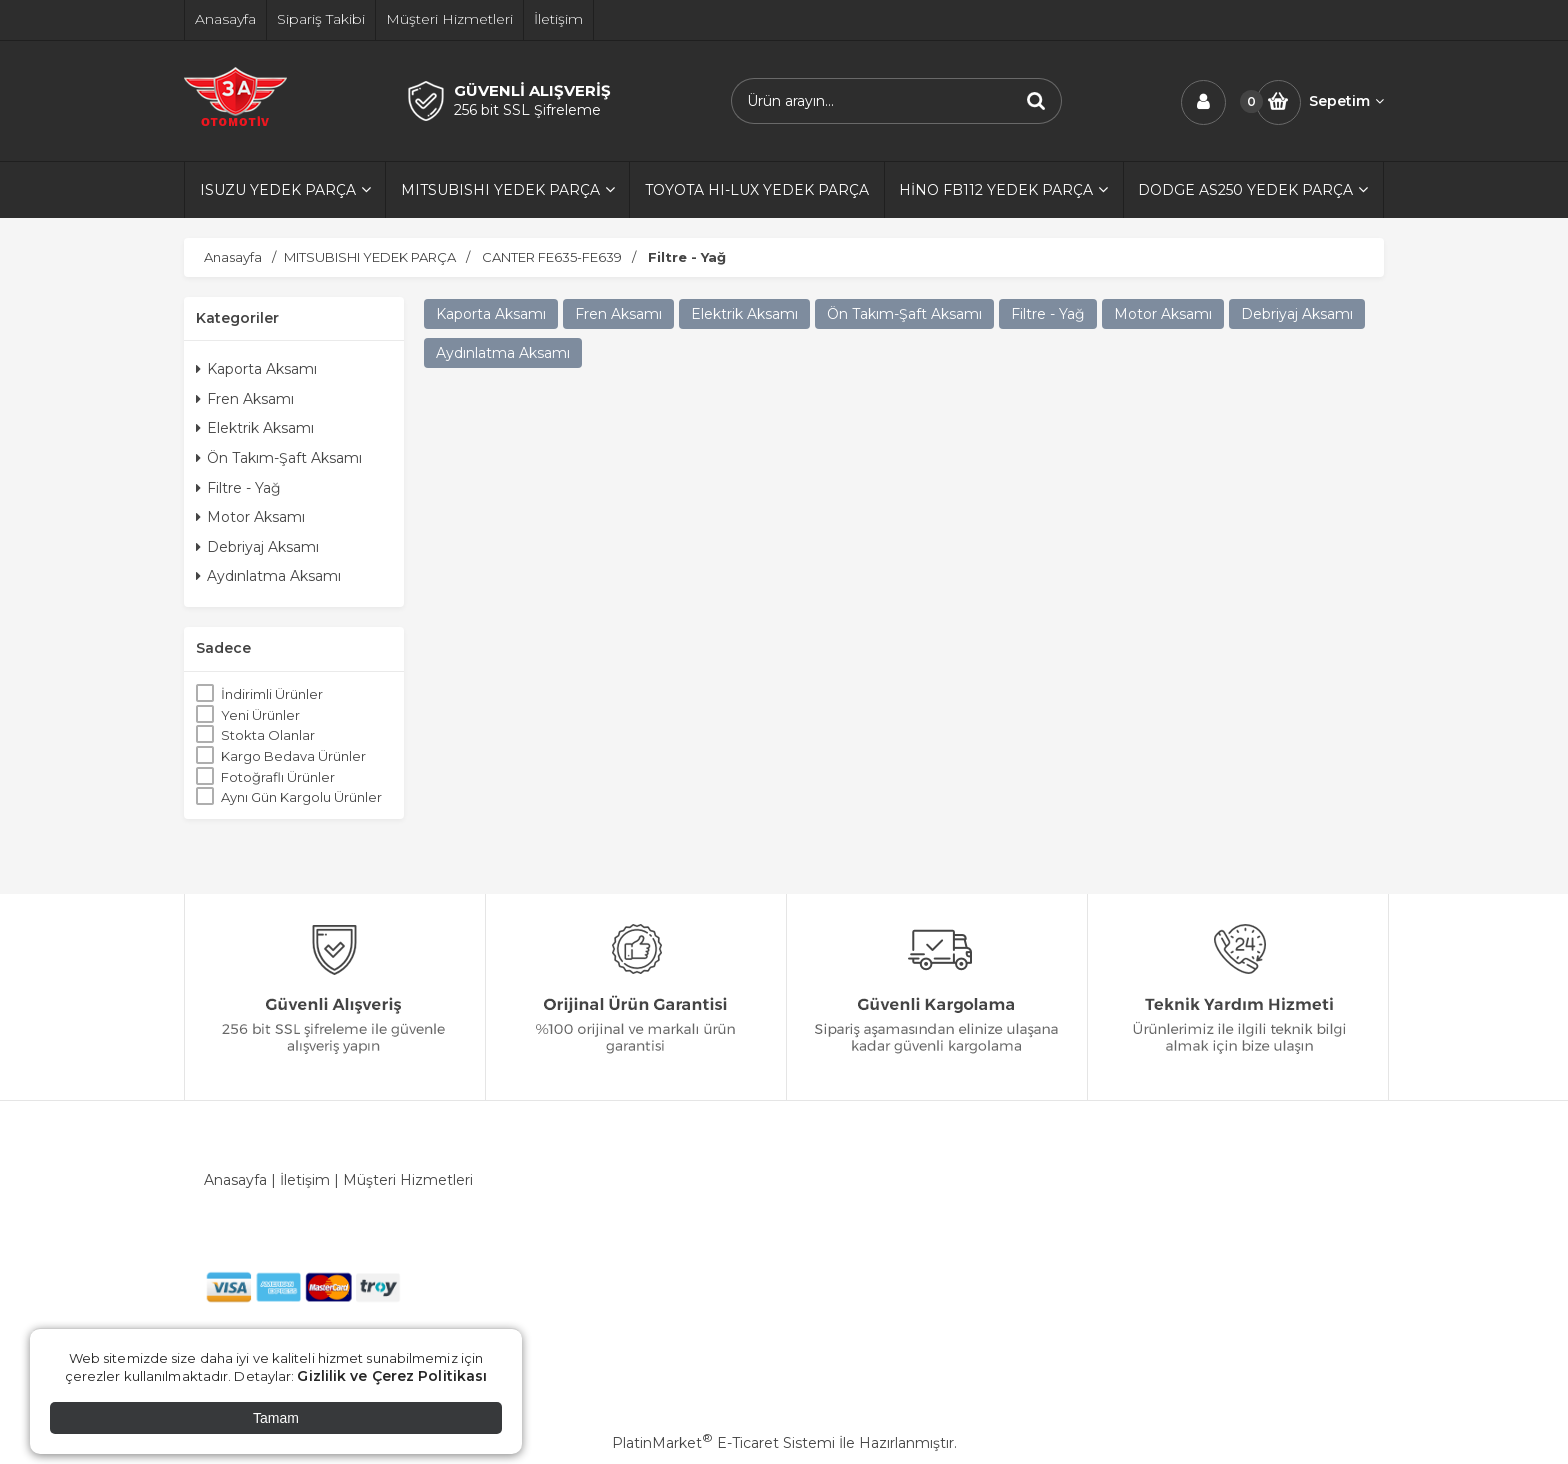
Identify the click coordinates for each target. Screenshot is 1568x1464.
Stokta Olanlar (268, 735)
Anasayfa (235, 1180)
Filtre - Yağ (238, 488)
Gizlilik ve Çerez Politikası (392, 1376)
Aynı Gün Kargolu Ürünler (301, 797)
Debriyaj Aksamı (257, 547)
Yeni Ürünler (260, 715)
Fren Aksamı (245, 399)
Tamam (276, 1418)
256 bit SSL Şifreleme (527, 110)
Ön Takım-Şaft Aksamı (279, 458)
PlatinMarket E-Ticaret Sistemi (723, 1443)
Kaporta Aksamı (256, 369)
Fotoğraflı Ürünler (278, 777)
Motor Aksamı (250, 517)
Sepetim (1346, 101)
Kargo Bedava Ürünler (293, 756)
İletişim (305, 1180)
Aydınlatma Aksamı (268, 576)
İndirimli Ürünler (272, 694)
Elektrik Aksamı (255, 428)
